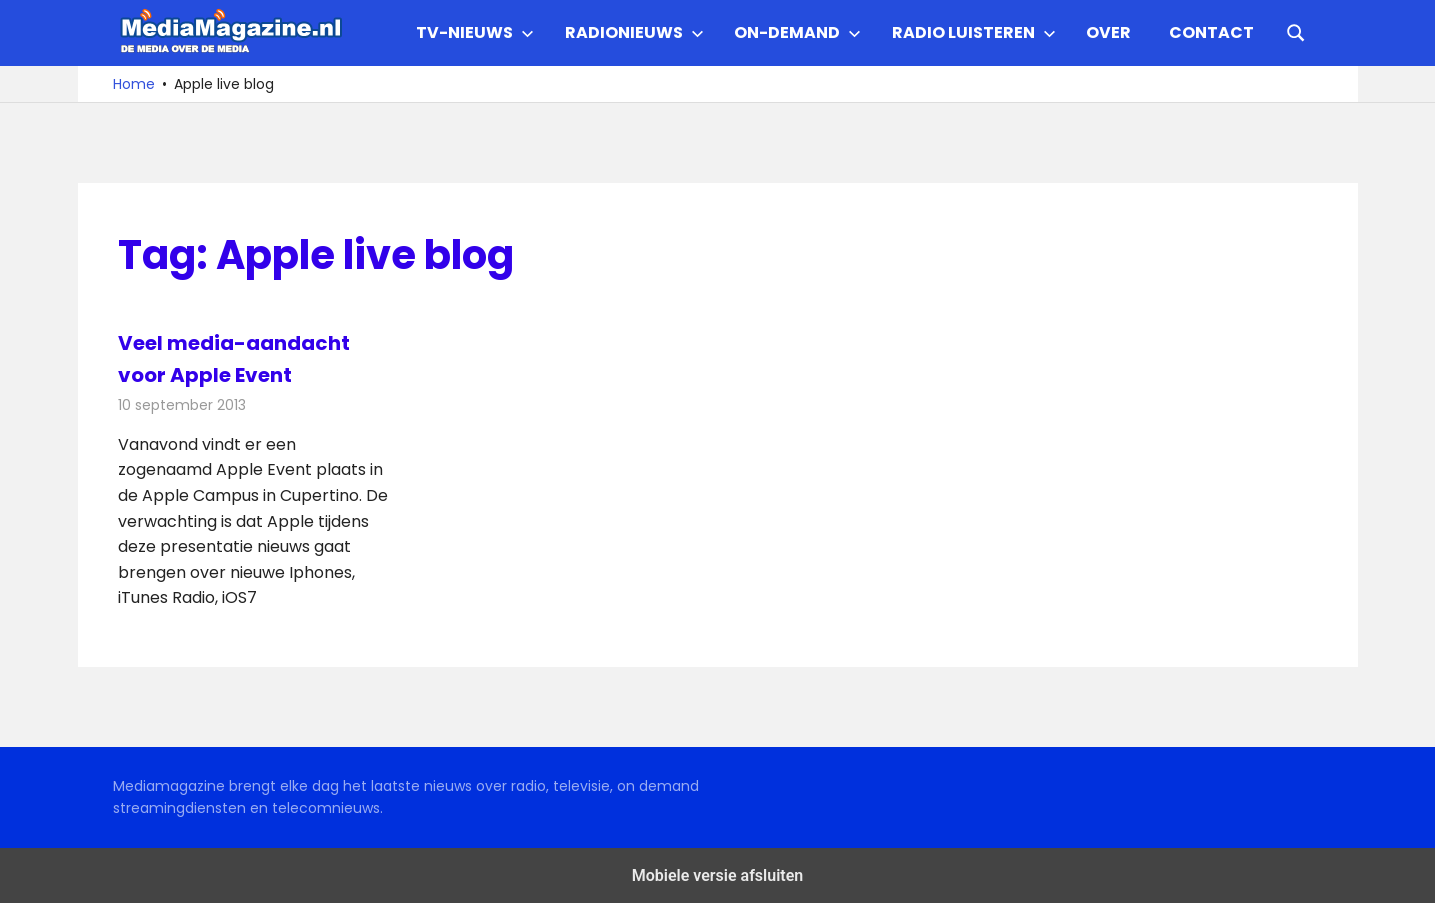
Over (1108, 32)
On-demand (797, 32)
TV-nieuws (475, 32)
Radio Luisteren (974, 32)
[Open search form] (1296, 31)
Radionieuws (634, 32)
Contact (1211, 32)
